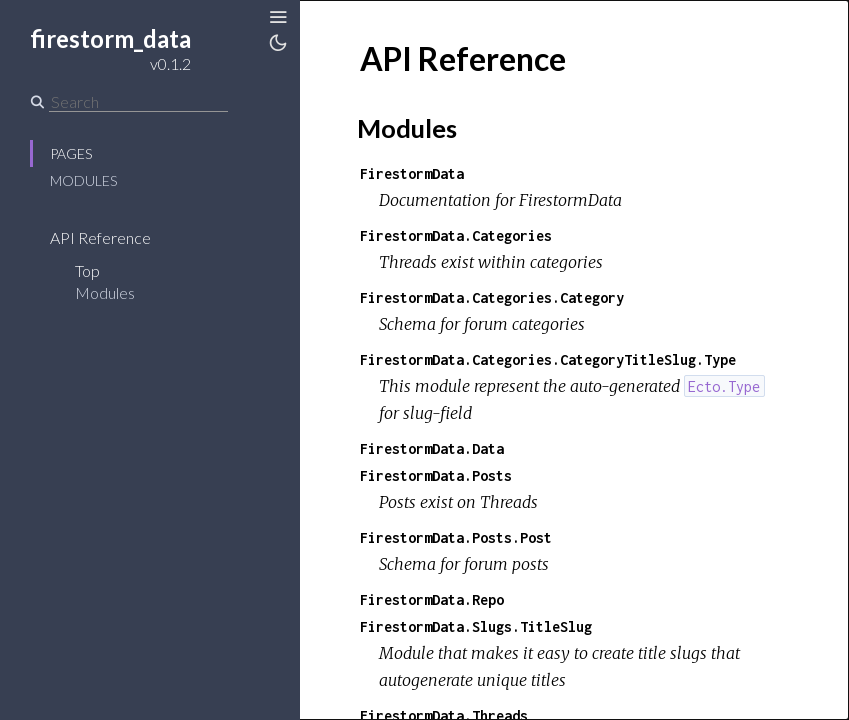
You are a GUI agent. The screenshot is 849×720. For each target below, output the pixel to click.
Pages (71, 153)
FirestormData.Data (432, 448)
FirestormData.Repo (432, 599)
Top (87, 270)
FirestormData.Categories (456, 235)
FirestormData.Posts (436, 475)
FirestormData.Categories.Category (492, 297)
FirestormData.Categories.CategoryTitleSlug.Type (548, 359)
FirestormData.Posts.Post (456, 537)
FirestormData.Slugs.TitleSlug (476, 626)
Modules (83, 180)
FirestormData (412, 173)
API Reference (100, 237)
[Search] (138, 102)
